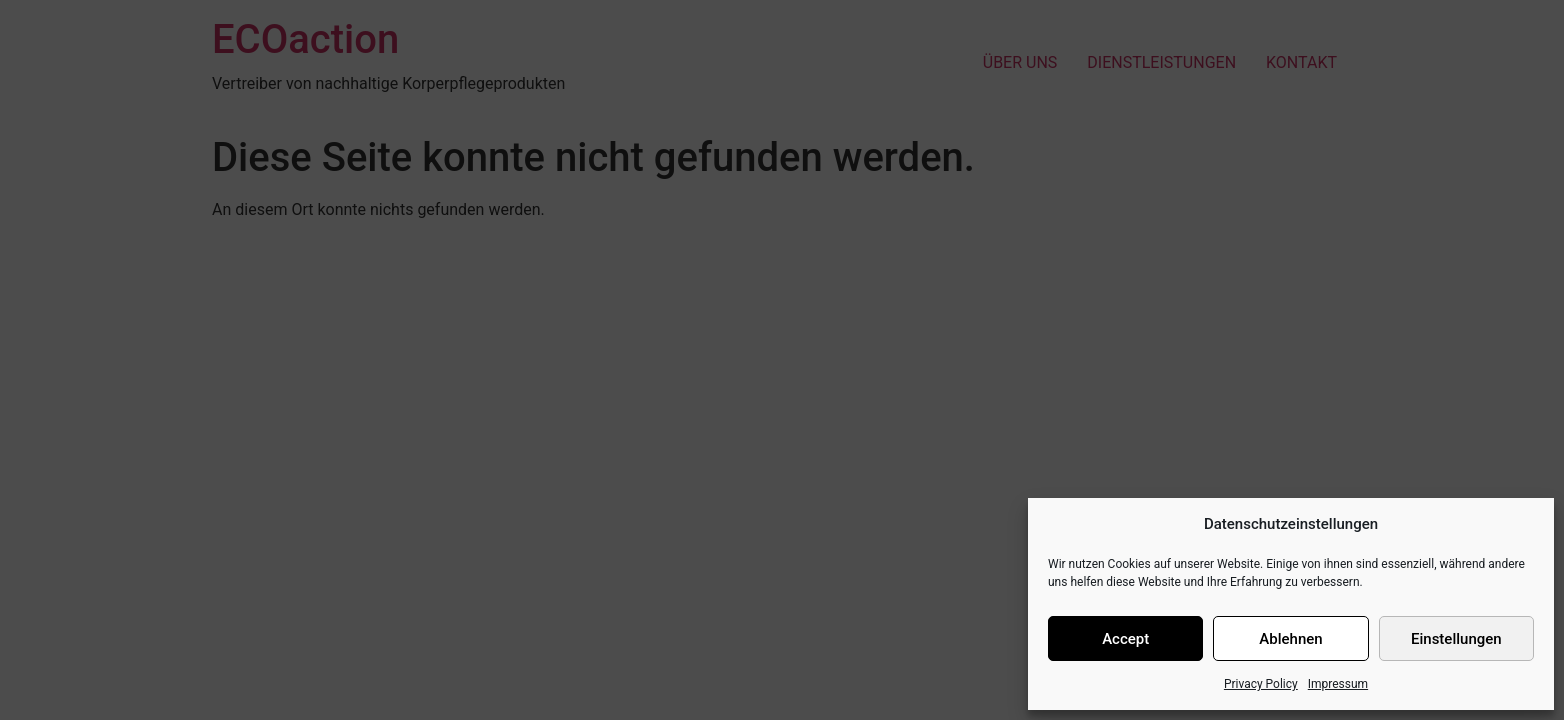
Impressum (1338, 684)
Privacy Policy (1261, 684)
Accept (1125, 639)
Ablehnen (1290, 639)
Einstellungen (1456, 639)
